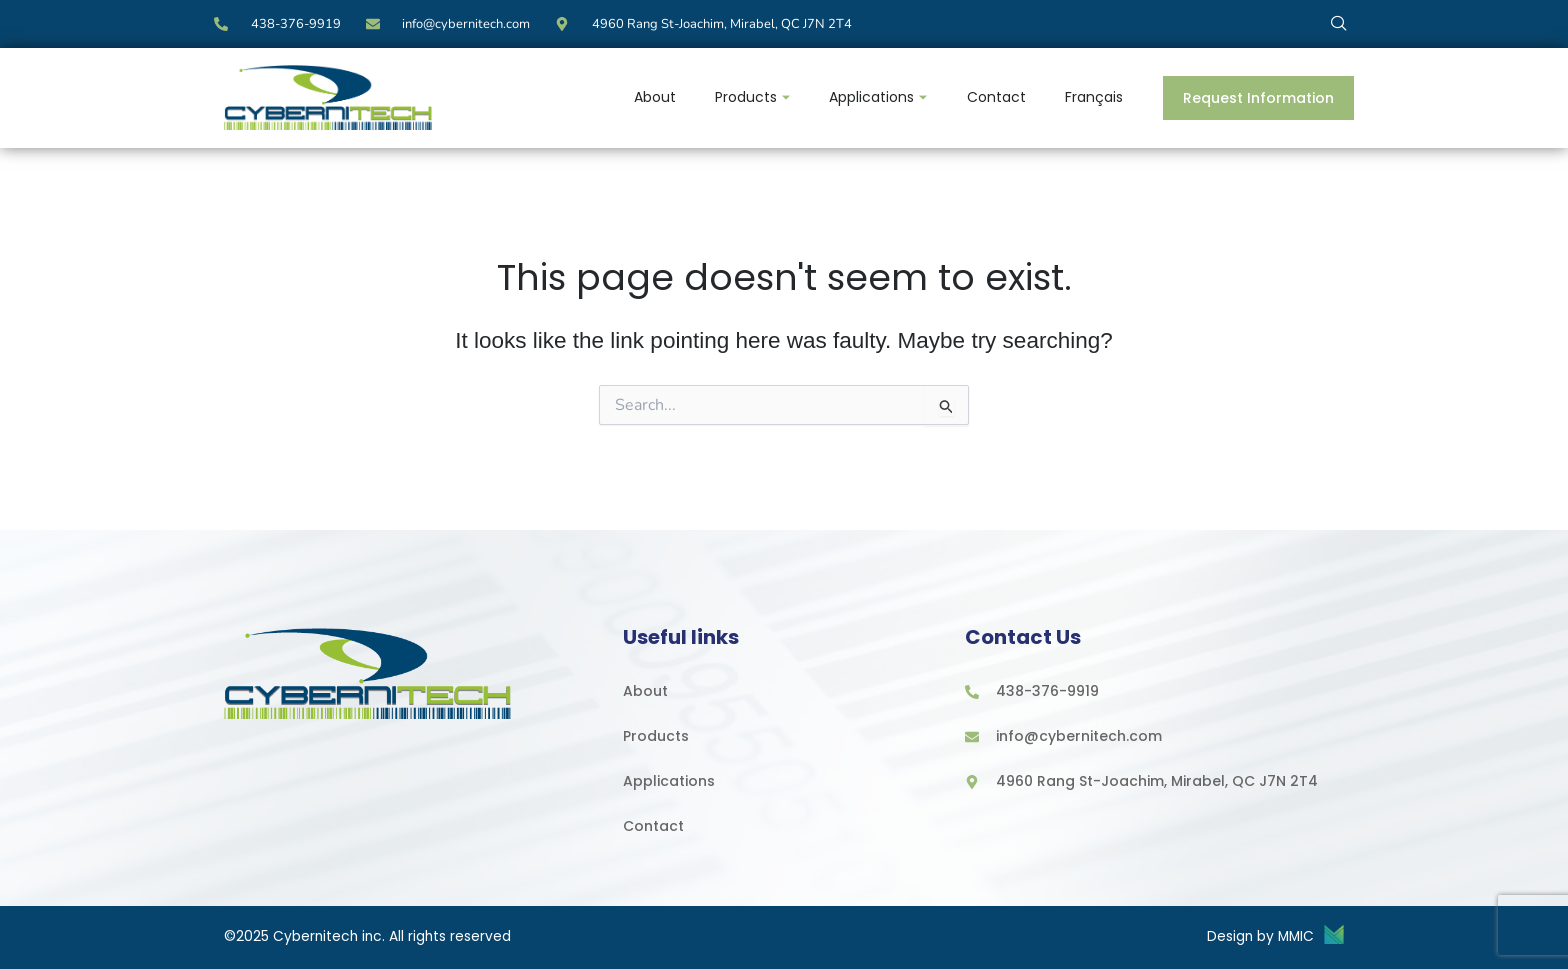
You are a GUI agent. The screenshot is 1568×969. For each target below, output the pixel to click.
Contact (995, 97)
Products (750, 97)
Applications (877, 97)
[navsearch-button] (1339, 22)
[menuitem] (1094, 98)
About (652, 97)
